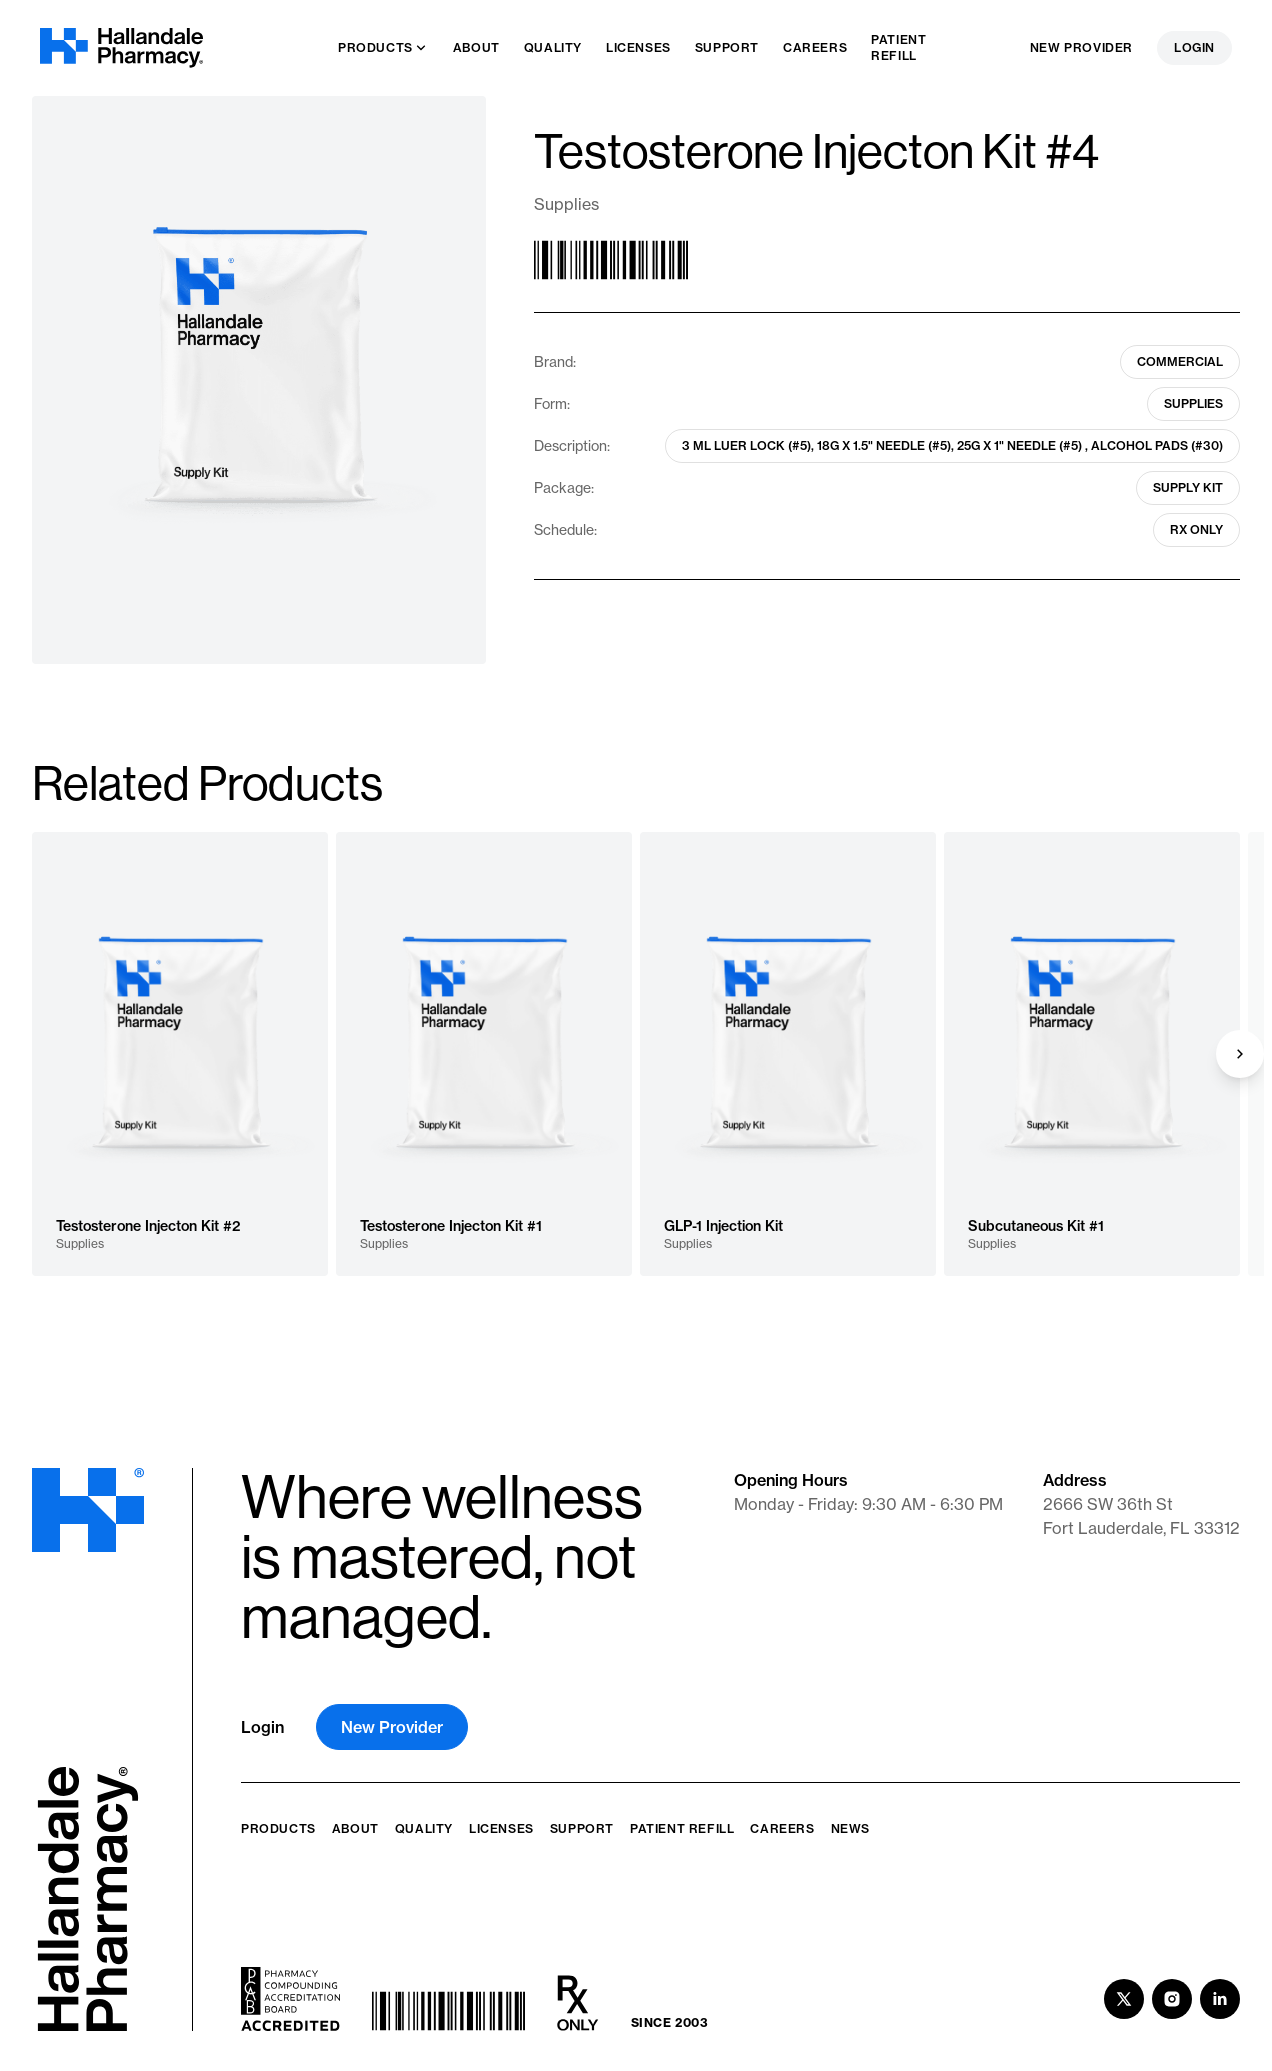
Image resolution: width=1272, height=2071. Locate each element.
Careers (782, 1828)
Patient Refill (682, 1828)
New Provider (1081, 47)
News (850, 1828)
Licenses (501, 1828)
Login (1194, 47)
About (355, 1828)
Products (278, 1828)
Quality (424, 1828)
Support (582, 1828)
